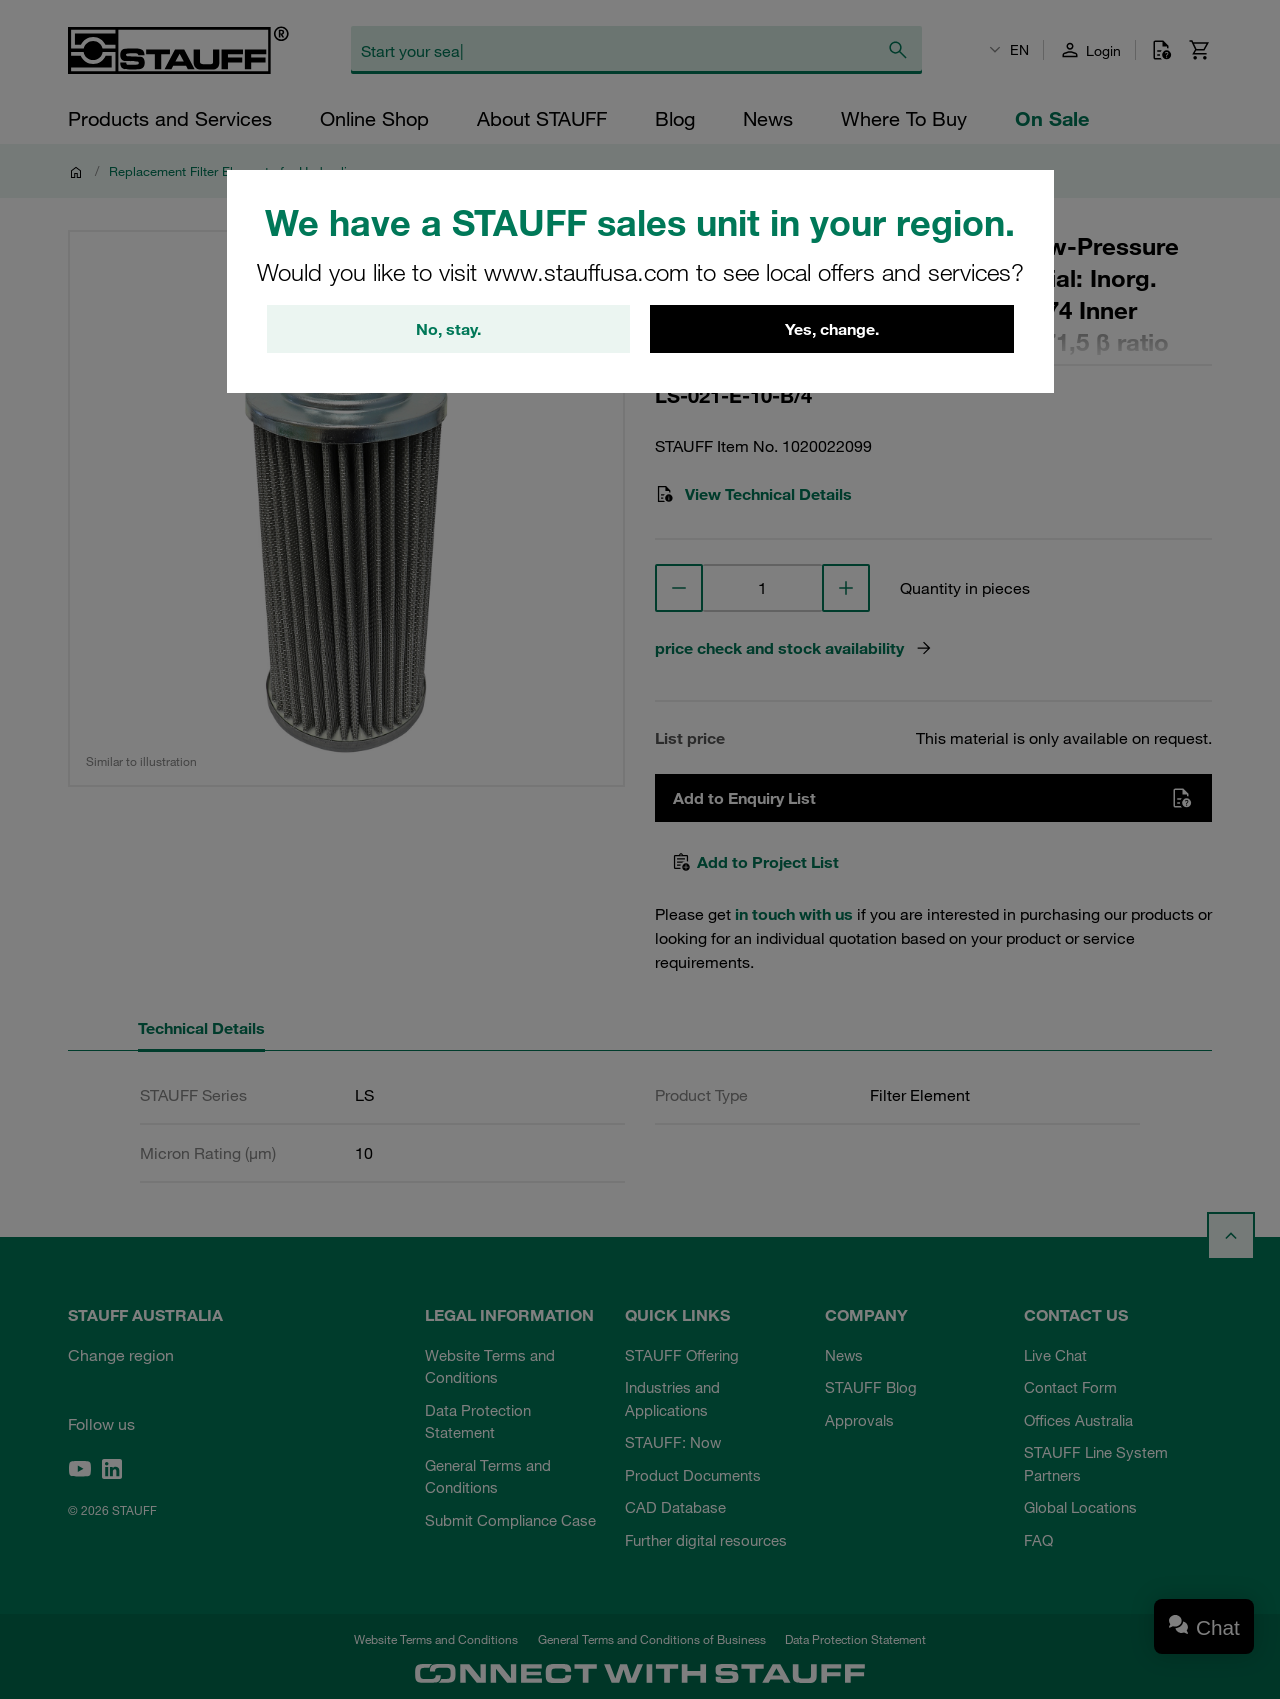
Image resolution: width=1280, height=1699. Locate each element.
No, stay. (448, 329)
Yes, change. (832, 329)
